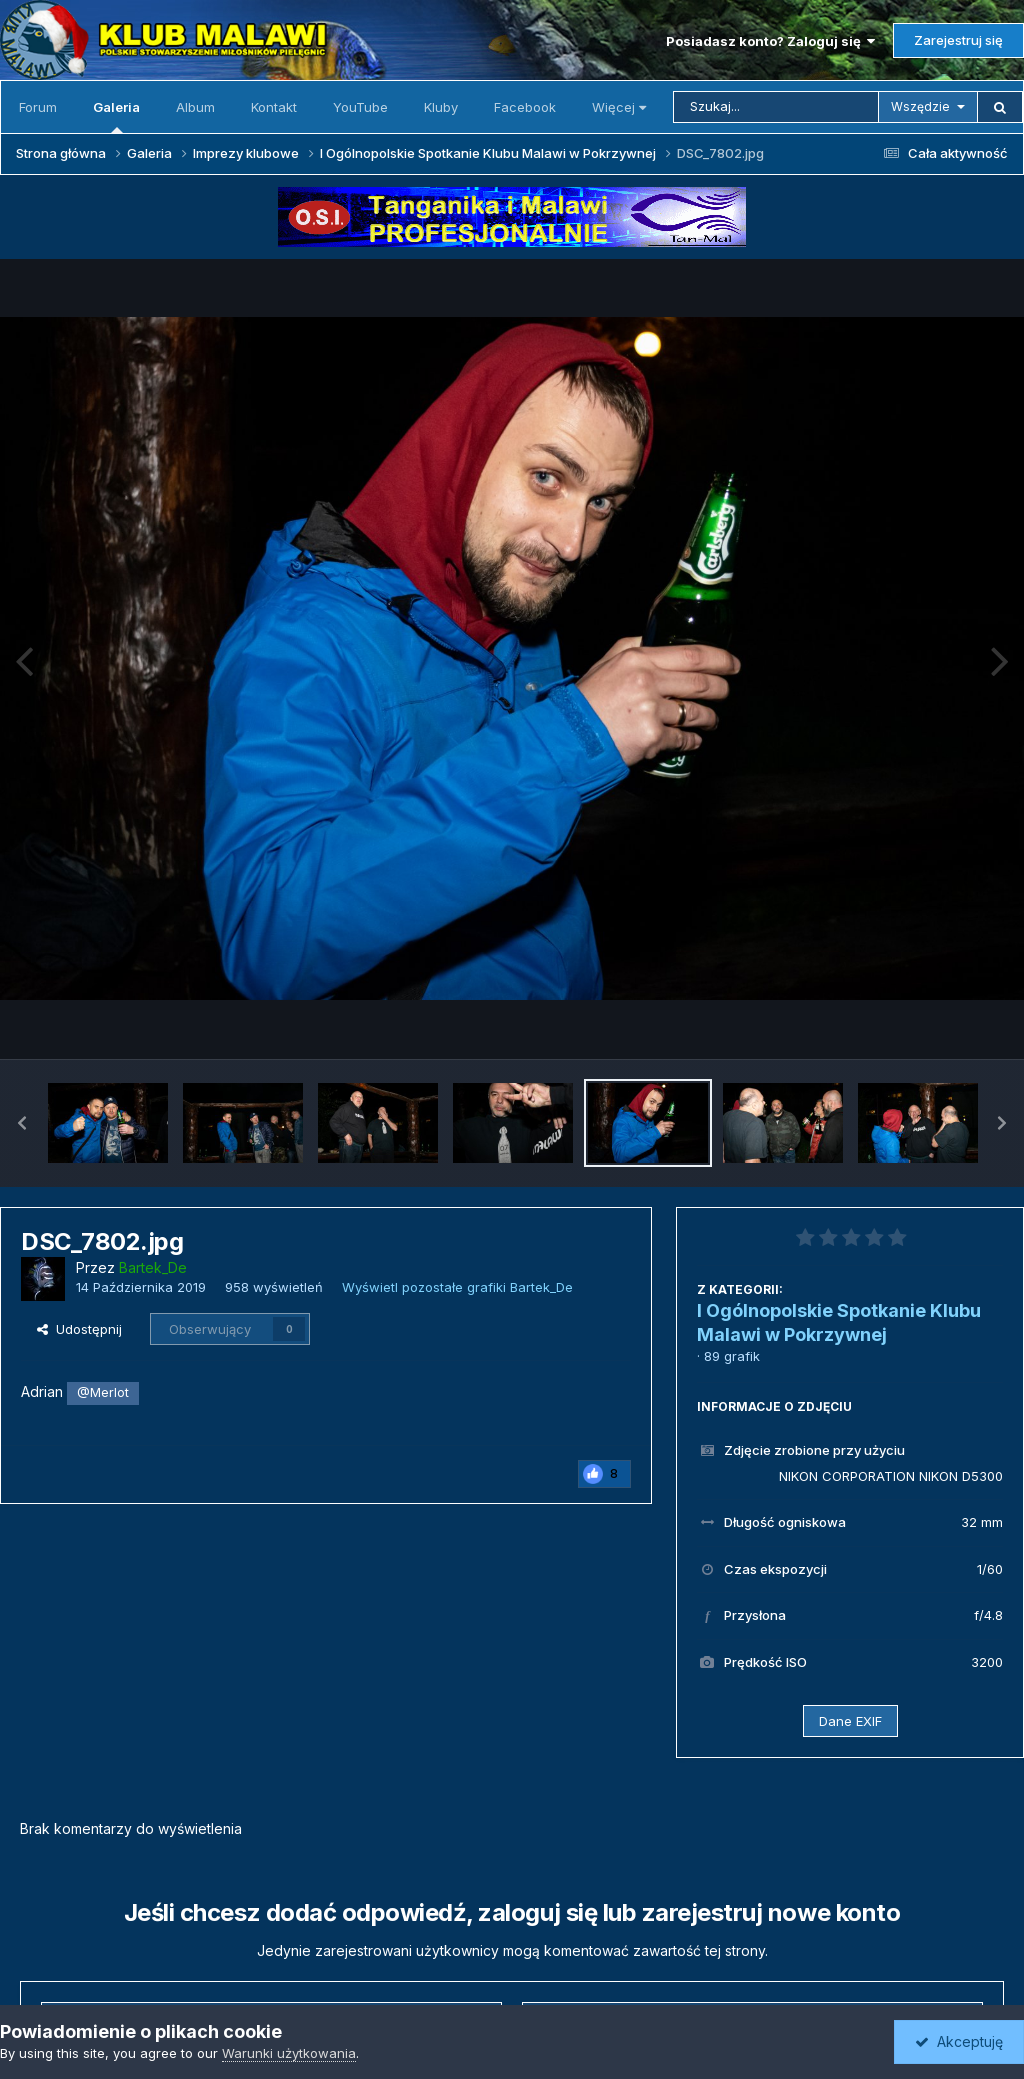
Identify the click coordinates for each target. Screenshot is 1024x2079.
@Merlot (103, 1392)
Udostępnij (79, 1329)
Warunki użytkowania (289, 2053)
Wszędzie (920, 106)
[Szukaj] (776, 107)
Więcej (619, 107)
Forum (38, 107)
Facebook (525, 107)
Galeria (116, 116)
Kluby (441, 107)
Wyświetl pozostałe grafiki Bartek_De (457, 1287)
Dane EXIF (850, 1721)
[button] (22, 1123)
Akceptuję (959, 2041)
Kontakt (274, 107)
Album (195, 107)
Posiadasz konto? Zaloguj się (770, 41)
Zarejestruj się (958, 40)
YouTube (360, 107)
